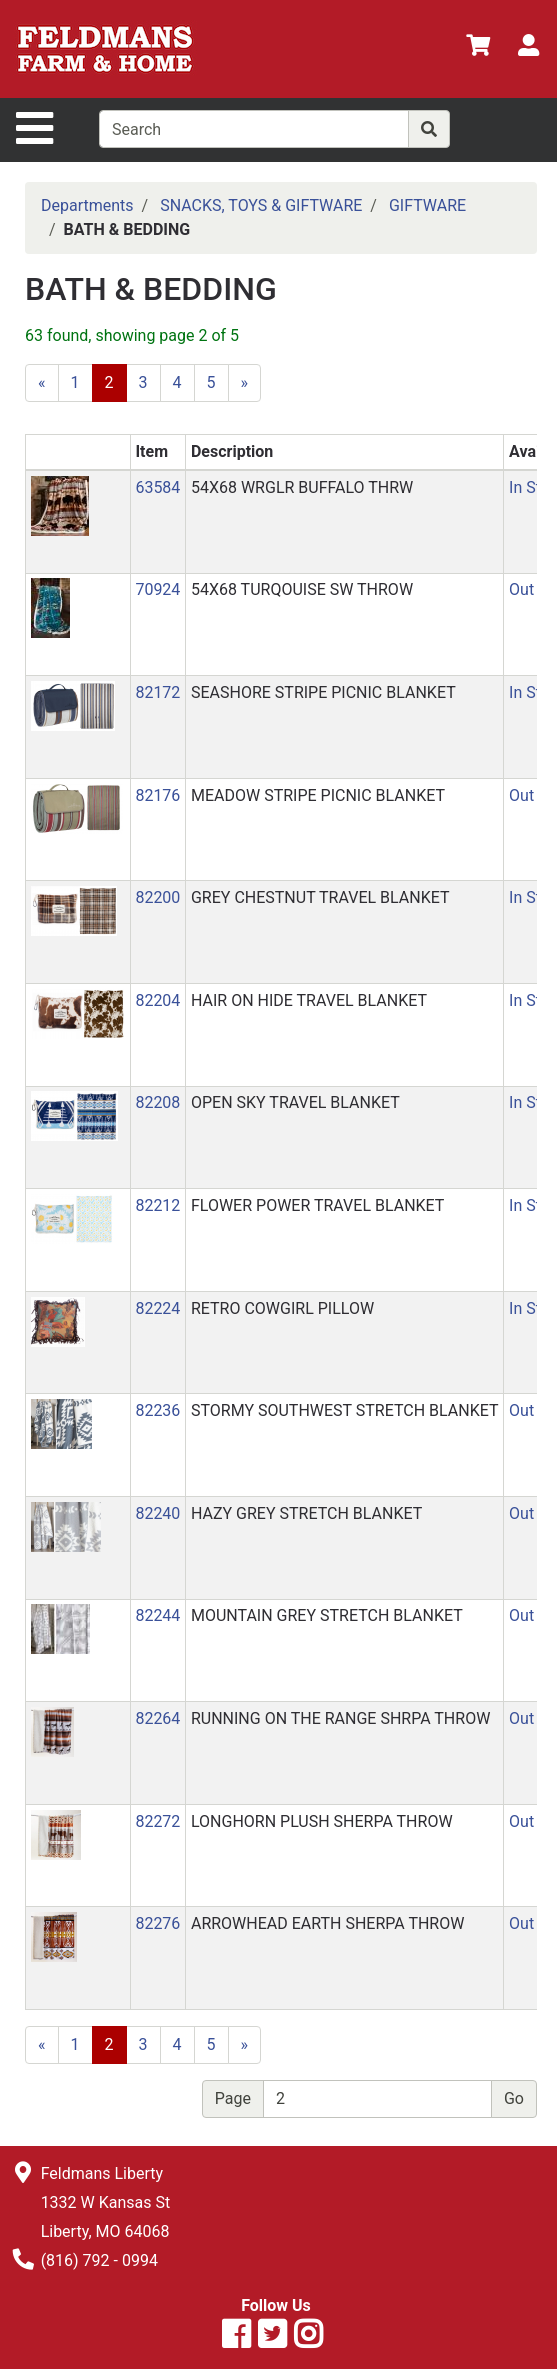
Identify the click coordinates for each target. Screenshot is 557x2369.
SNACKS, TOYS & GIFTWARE (261, 205)
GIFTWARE (427, 205)
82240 (157, 1513)
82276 (157, 1923)
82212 (157, 1205)
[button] (60, 504)
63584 (157, 487)
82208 (157, 1102)
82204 (157, 1000)
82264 (157, 1718)
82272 (157, 1821)
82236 (157, 1410)
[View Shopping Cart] (478, 48)
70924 (157, 589)
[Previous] (42, 383)
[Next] (245, 383)
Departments (87, 205)
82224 (157, 1308)
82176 (157, 795)
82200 (157, 897)
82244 (157, 1615)
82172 (157, 692)
